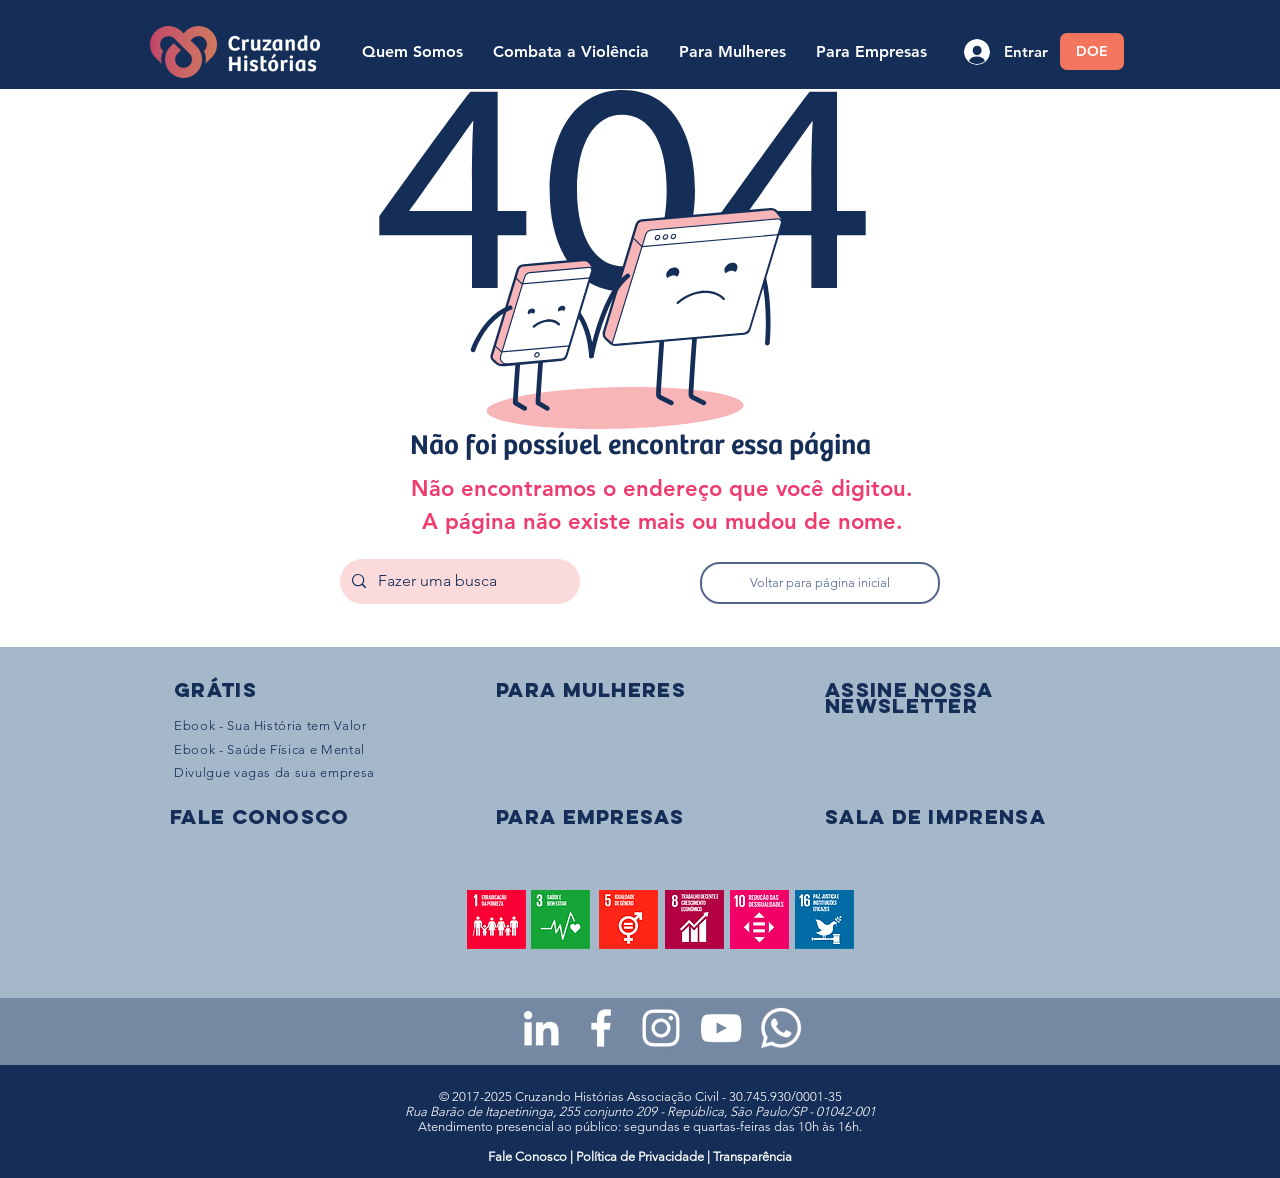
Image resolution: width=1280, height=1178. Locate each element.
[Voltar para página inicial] (820, 583)
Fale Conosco (529, 1156)
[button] (909, 697)
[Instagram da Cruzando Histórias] (661, 1028)
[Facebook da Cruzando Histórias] (601, 1028)
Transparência (752, 1156)
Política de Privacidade (640, 1156)
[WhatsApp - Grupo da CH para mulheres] (781, 1028)
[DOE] (1092, 51)
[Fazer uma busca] (458, 581)
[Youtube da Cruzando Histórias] (721, 1028)
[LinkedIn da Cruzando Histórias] (541, 1028)
